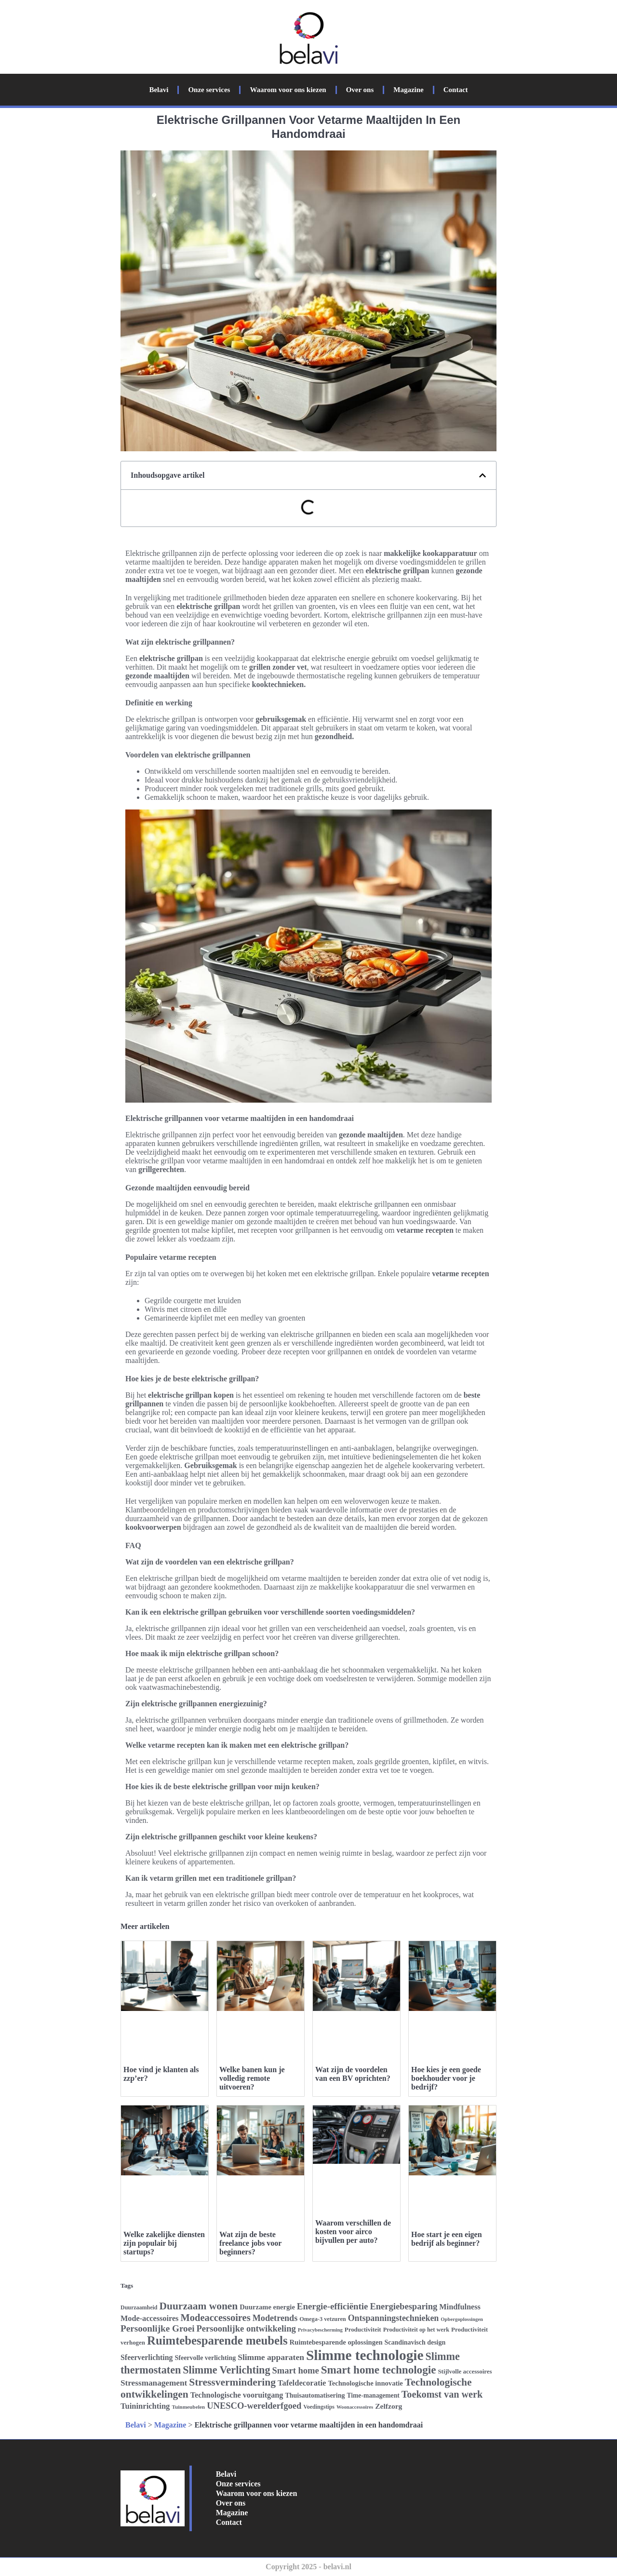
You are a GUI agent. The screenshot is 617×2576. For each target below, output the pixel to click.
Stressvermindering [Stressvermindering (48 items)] (232, 2382)
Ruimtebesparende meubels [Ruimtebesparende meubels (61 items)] (217, 2340)
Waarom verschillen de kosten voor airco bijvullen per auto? (353, 2231)
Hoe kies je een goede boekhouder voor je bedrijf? (446, 2078)
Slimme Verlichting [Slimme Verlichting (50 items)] (226, 2370)
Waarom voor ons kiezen (288, 90)
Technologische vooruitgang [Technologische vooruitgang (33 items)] (236, 2395)
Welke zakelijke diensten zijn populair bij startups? (164, 2243)
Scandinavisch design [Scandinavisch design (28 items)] (415, 2342)
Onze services (209, 90)
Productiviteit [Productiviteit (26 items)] (363, 2329)
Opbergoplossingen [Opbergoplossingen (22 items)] (462, 2319)
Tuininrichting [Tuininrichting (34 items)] (145, 2406)
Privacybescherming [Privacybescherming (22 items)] (320, 2330)
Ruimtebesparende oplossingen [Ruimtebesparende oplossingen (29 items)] (336, 2342)
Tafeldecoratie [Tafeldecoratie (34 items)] (302, 2382)
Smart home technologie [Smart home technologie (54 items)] (378, 2369)
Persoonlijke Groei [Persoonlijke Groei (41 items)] (158, 2328)
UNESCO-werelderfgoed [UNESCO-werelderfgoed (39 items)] (254, 2406)
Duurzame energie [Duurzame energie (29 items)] (267, 2307)
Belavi (158, 90)
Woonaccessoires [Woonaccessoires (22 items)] (354, 2407)
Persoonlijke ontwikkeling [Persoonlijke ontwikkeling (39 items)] (246, 2328)
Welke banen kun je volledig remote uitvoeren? (252, 2078)
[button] (482, 475)
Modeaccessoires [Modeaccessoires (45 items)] (215, 2317)
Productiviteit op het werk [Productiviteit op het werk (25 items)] (416, 2329)
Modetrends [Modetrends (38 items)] (275, 2318)
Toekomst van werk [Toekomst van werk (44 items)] (442, 2394)
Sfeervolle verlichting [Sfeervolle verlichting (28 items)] (205, 2357)
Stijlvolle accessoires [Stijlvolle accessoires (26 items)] (465, 2371)
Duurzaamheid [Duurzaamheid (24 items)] (139, 2307)
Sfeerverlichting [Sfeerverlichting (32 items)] (147, 2357)
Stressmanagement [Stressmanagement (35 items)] (154, 2382)
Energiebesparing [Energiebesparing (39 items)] (403, 2306)
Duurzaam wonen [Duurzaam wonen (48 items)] (198, 2306)
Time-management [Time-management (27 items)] (373, 2395)
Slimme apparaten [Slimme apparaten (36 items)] (271, 2357)
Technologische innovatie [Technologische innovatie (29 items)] (365, 2383)
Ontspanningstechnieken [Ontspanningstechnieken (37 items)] (393, 2318)
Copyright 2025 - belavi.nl (308, 2567)
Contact (455, 90)
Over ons (360, 90)
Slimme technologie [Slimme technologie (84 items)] (365, 2355)
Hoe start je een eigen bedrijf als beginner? (446, 2238)
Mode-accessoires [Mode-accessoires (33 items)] (149, 2318)
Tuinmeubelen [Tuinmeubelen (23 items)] (188, 2407)
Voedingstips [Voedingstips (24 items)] (319, 2406)
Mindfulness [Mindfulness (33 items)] (460, 2307)
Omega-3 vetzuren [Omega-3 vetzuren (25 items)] (322, 2319)
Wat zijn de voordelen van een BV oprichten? (352, 2073)
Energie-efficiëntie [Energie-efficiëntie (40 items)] (332, 2306)
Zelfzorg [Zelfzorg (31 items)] (388, 2406)
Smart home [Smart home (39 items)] (295, 2370)
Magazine (408, 90)
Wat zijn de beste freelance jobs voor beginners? (250, 2243)
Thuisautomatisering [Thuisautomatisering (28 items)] (315, 2395)
